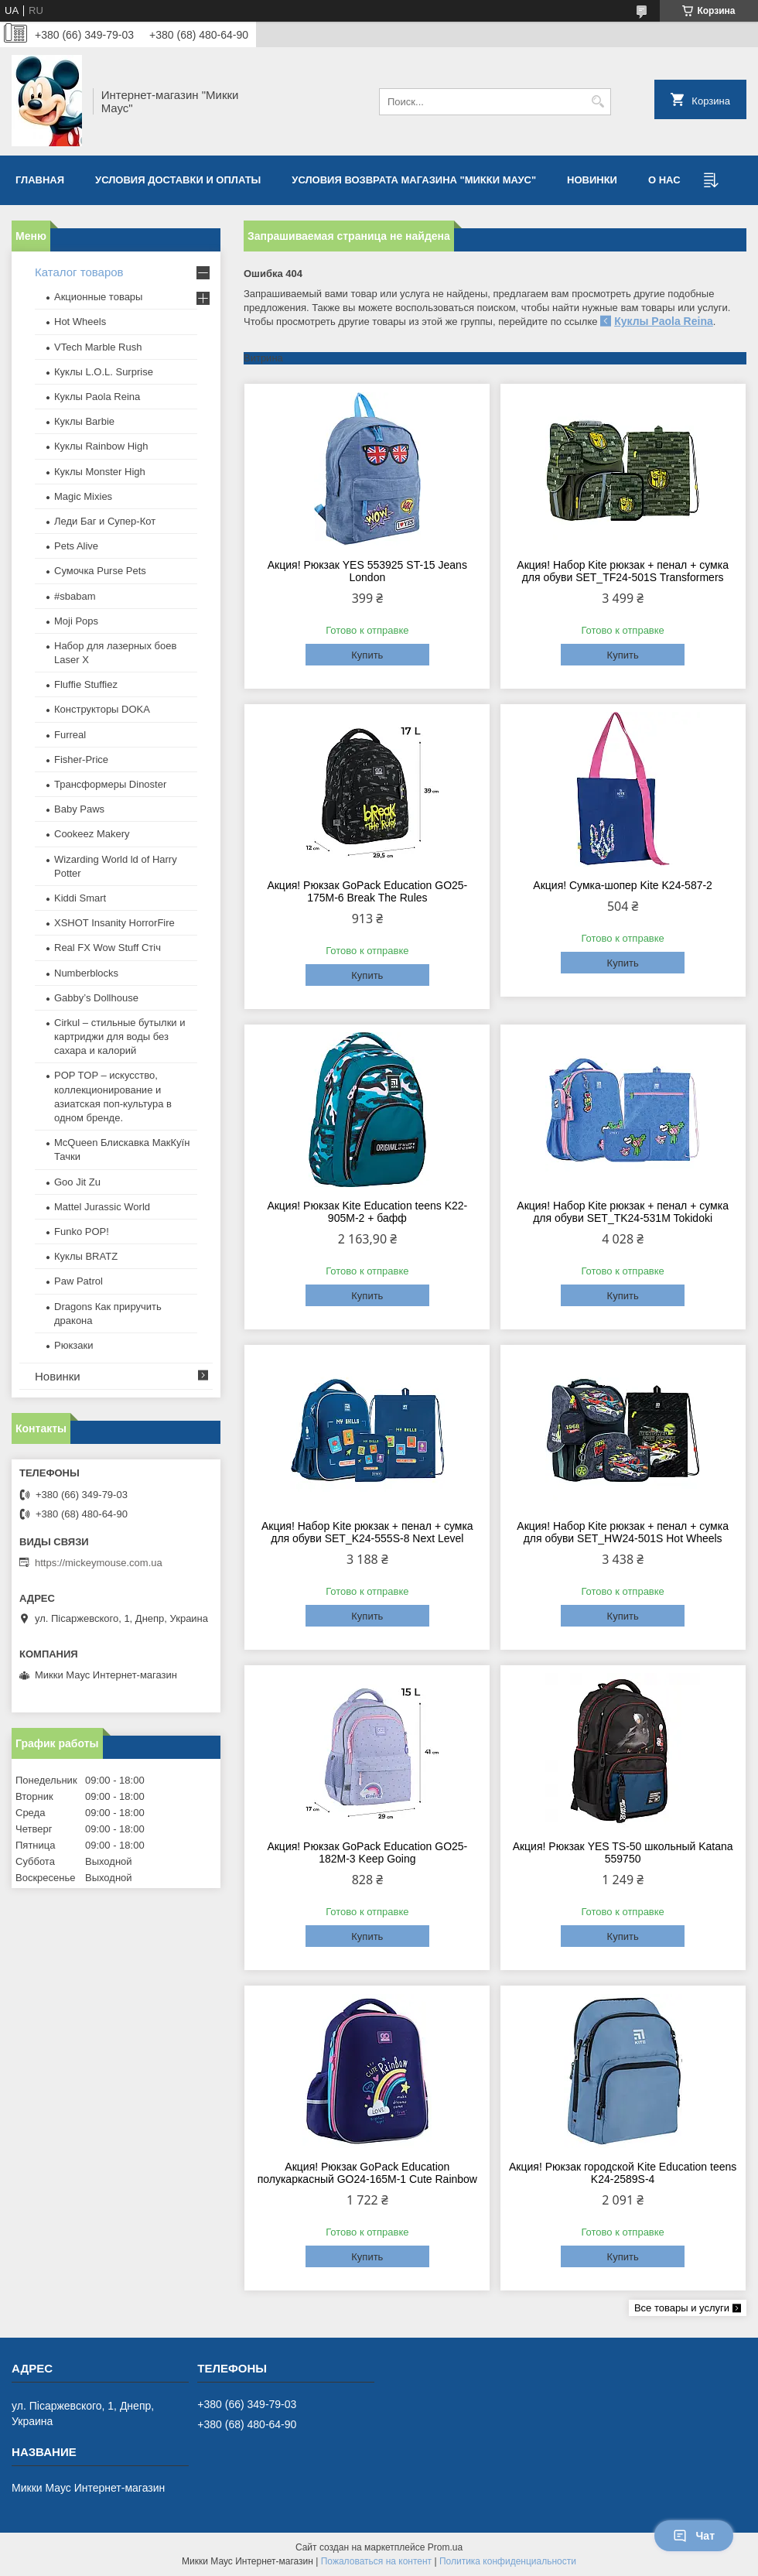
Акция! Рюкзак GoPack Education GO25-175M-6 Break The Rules (367, 891)
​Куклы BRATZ (86, 1256)
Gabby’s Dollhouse (96, 998)
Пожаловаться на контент (376, 2561)
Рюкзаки (73, 1345)
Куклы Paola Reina (663, 321)
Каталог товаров (79, 272)
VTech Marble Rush (98, 347)
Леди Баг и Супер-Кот (104, 521)
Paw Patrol (78, 1281)
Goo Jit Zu (77, 1182)
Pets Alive (76, 546)
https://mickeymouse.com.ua (98, 1563)
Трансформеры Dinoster (110, 784)
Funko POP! (81, 1231)
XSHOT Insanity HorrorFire (114, 923)
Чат (694, 2536)
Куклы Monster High (99, 471)
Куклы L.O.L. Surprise (103, 372)
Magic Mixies (83, 496)
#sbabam (74, 596)
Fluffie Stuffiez (86, 684)
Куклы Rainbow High (101, 446)
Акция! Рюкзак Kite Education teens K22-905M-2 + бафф (367, 1211)
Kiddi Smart (80, 898)
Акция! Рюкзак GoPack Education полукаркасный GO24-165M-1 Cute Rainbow (367, 2172)
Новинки (592, 180)
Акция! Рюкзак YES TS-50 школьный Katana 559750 (623, 1852)
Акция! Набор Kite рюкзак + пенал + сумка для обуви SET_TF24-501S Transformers (623, 571)
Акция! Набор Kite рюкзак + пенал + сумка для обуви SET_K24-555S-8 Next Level (367, 1532)
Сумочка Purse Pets (100, 570)
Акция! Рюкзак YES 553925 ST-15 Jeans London (367, 571)
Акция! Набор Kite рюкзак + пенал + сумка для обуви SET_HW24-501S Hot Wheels (623, 1532)
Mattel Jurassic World (102, 1207)
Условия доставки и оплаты (178, 180)
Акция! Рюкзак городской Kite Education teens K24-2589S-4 (622, 2172)
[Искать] (597, 101)
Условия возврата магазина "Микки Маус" (414, 180)
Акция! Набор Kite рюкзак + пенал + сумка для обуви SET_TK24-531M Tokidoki (623, 1211)
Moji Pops (76, 621)
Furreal (70, 735)
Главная (39, 180)
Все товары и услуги (681, 2308)
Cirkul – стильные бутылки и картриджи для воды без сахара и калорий (119, 1036)
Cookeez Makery (92, 834)
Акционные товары (98, 297)
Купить (367, 655)
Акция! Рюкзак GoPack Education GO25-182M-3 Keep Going (367, 1852)
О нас (664, 180)
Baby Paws (79, 809)
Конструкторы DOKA (102, 709)
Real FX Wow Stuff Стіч (107, 947)
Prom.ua (445, 2547)
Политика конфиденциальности (507, 2561)
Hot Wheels (80, 321)
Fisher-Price (81, 759)
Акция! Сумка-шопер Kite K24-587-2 (622, 885)
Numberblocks (86, 973)
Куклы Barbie (84, 421)
